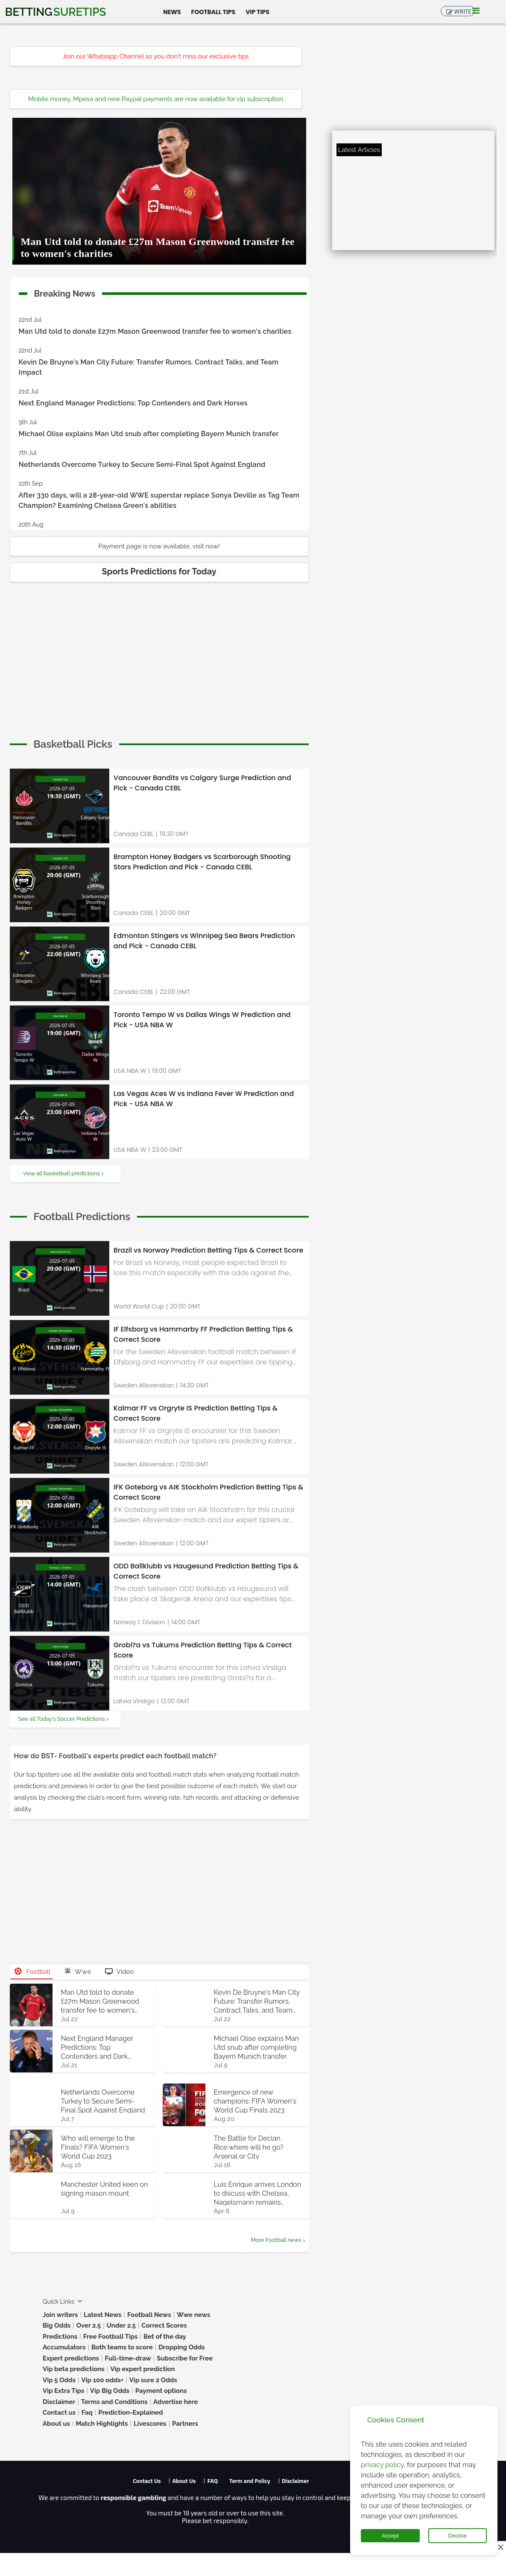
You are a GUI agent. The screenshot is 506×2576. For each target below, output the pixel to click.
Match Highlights (102, 2423)
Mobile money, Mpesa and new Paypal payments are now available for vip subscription (155, 99)
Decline (457, 2535)
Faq (87, 2412)
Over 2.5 (88, 2325)
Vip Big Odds (109, 2391)
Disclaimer (59, 2402)
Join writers (60, 2315)
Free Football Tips (110, 2336)
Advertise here (175, 2402)
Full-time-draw (128, 2358)
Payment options (161, 2391)
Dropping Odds (181, 2347)
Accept (390, 2535)
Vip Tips (257, 12)
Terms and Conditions (114, 2402)
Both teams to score (122, 2347)
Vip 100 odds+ (103, 2380)
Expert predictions (71, 2358)
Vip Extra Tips (63, 2391)
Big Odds (56, 2325)
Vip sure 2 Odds (153, 2380)
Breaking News (65, 291)
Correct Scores (164, 2325)
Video (119, 1972)
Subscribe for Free (185, 2358)
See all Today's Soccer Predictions (61, 1719)
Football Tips (213, 12)
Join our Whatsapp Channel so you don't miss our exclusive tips (155, 56)
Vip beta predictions (74, 2369)
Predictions (60, 2336)
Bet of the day (164, 2336)
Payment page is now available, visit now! (158, 546)
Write (462, 11)
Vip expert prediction (142, 2369)
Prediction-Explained (130, 2412)
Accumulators (64, 2347)
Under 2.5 (121, 2325)
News (172, 12)
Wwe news (193, 2315)
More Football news (276, 2240)
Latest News (103, 2315)
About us (56, 2423)
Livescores (150, 2423)
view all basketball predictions (61, 1173)
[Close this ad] (500, 2547)
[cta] (73, 744)
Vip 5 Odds (59, 2380)
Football (33, 1972)
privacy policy (382, 2465)
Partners (185, 2423)
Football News (149, 2315)
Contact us (59, 2412)
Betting (55, 12)
